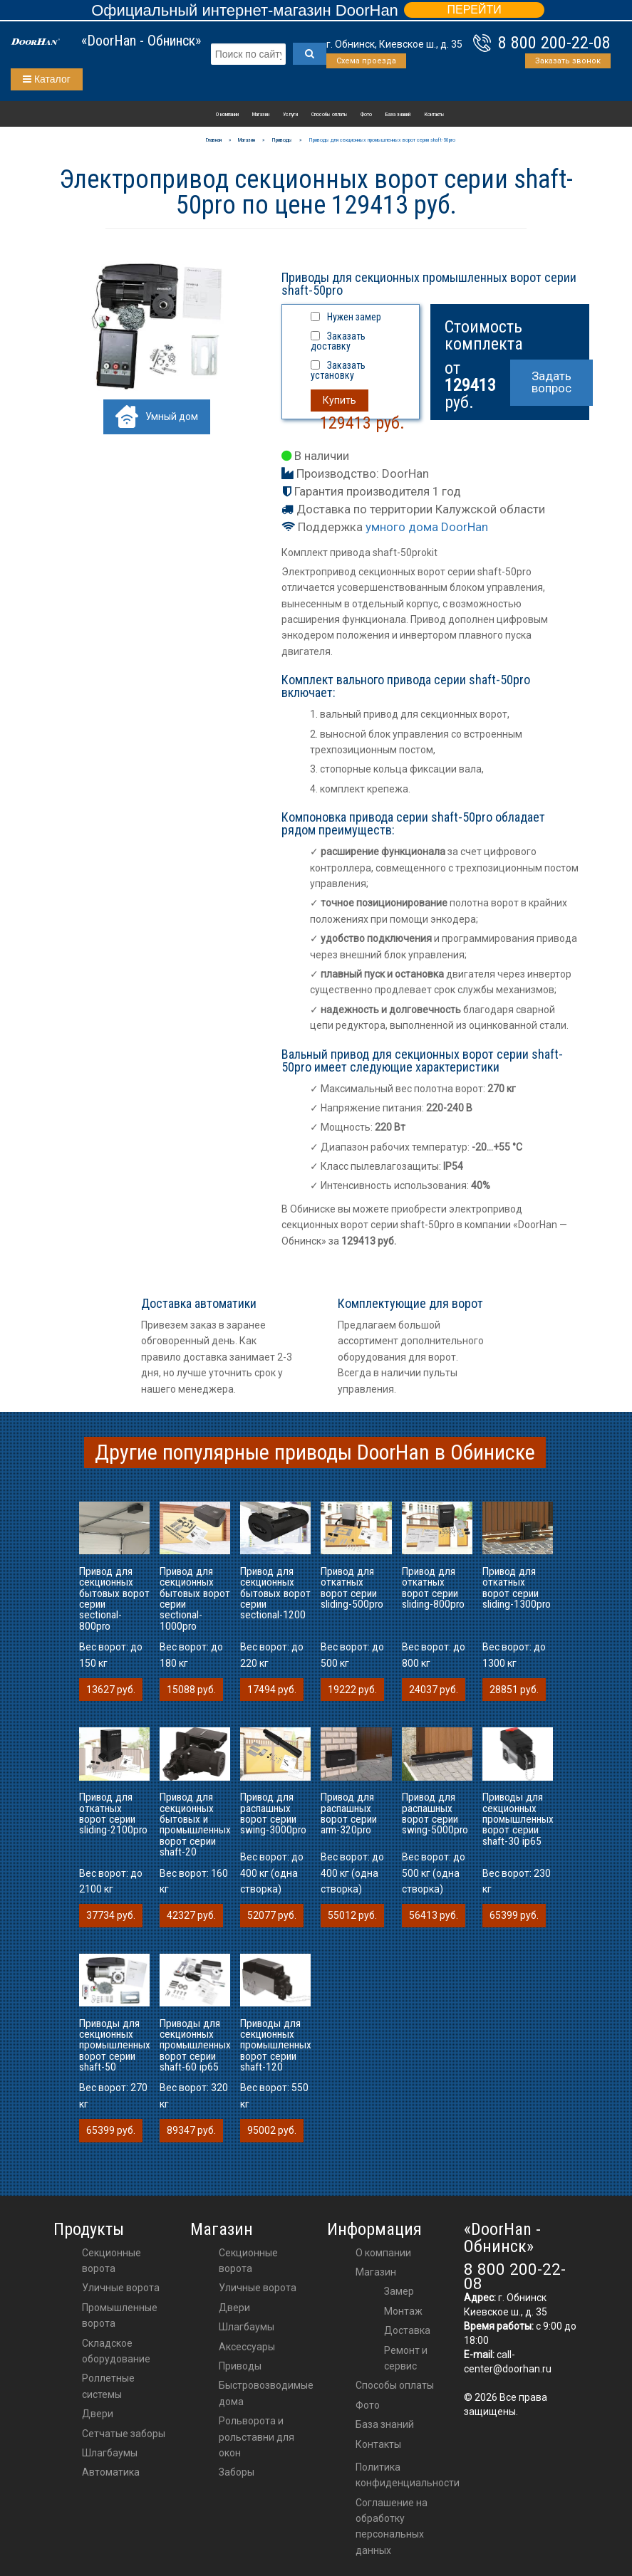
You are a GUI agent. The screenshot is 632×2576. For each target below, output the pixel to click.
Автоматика (111, 2472)
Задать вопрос (551, 382)
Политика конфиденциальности (408, 2474)
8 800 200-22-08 (554, 43)
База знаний (397, 114)
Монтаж (403, 2311)
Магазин (260, 114)
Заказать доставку (338, 341)
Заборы (236, 2472)
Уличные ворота (121, 2287)
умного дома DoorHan (427, 527)
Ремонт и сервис (406, 2358)
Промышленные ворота (119, 2315)
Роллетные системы (108, 2385)
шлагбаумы (246, 2326)
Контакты (434, 114)
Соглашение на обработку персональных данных (392, 2526)
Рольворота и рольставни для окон (256, 2437)
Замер (399, 2291)
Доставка (407, 2330)
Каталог (47, 79)
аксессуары (247, 2346)
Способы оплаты (329, 114)
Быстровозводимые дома (266, 2393)
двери (234, 2307)
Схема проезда (366, 61)
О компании (227, 114)
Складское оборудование (116, 2351)
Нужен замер (354, 317)
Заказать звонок (568, 61)
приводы (240, 2366)
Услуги (290, 114)
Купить (339, 400)
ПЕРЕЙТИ (474, 10)
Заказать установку (338, 370)
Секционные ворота (111, 2260)
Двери (97, 2413)
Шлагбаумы (110, 2453)
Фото (366, 114)
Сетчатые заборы (123, 2433)
